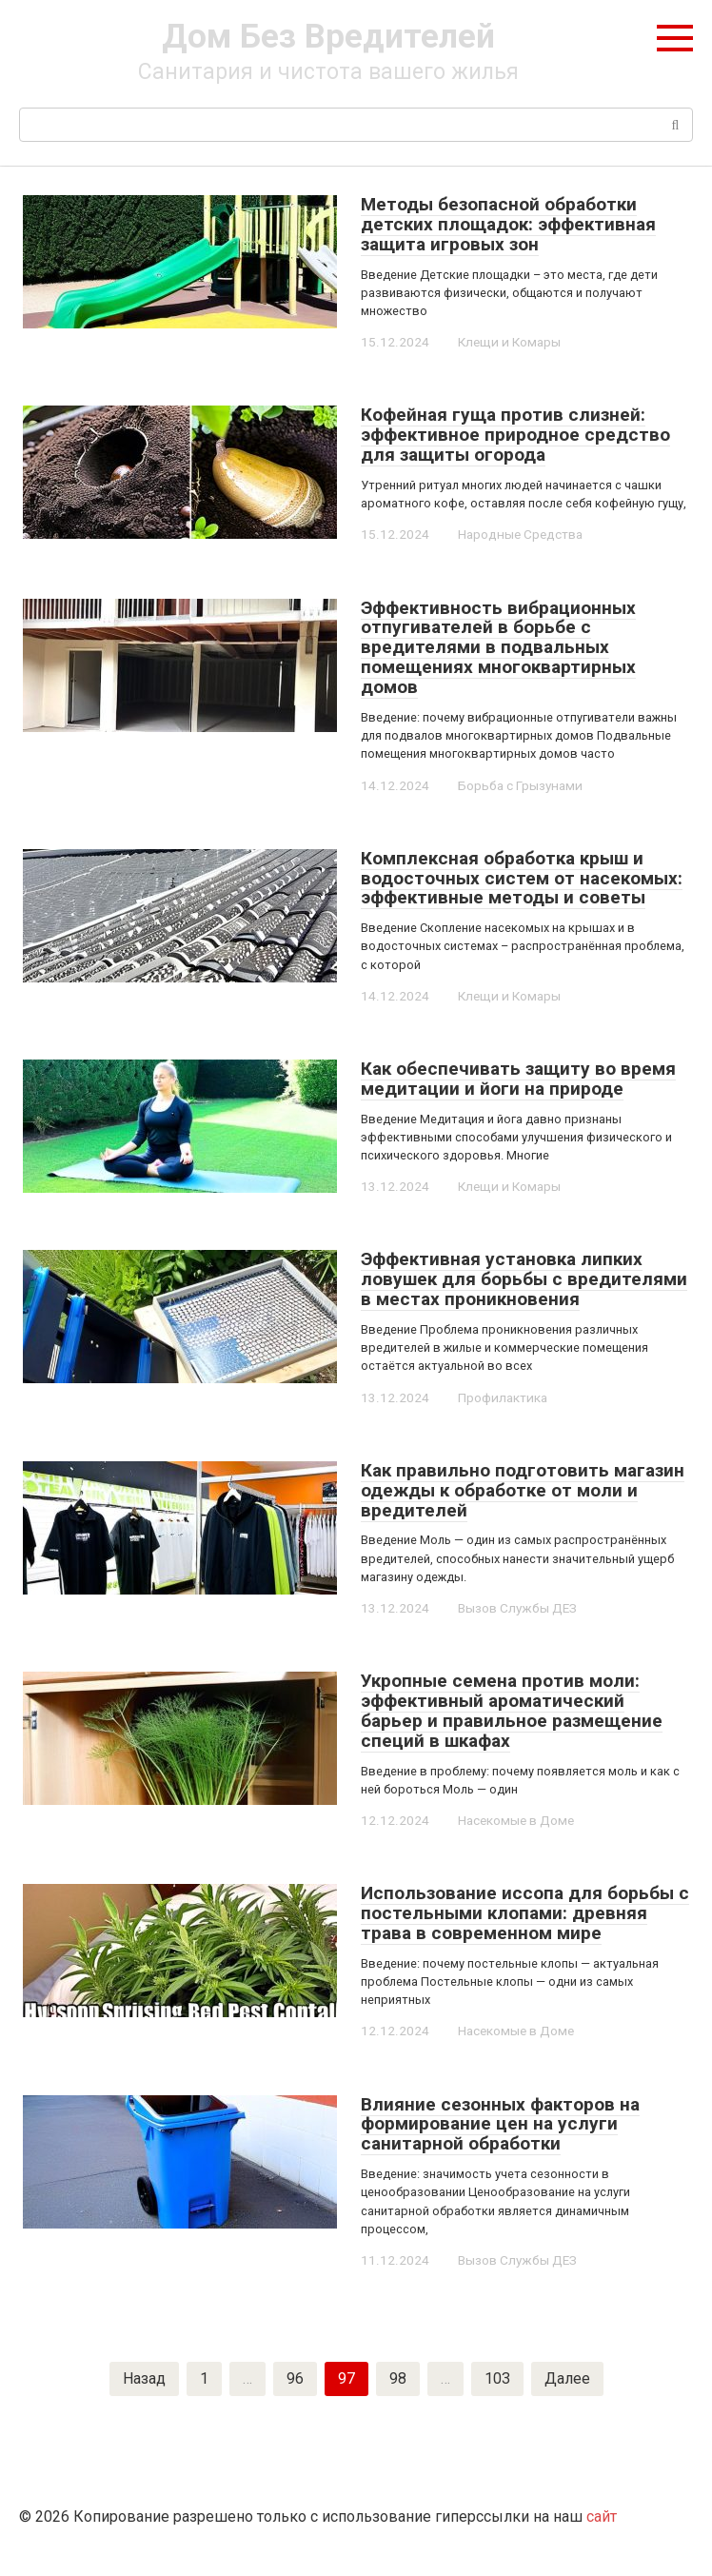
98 (397, 2378)
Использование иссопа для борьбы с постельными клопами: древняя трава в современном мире (525, 1913)
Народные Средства (518, 534)
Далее (567, 2378)
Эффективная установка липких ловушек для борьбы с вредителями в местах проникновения (524, 1279)
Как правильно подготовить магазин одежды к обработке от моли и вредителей (522, 1490)
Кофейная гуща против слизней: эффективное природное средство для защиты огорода (515, 435)
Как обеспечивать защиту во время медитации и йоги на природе (518, 1079)
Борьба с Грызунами (518, 785)
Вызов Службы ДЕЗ (515, 1607)
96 (295, 2378)
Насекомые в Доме (514, 1820)
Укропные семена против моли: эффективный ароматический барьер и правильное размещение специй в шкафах (512, 1711)
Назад (144, 2378)
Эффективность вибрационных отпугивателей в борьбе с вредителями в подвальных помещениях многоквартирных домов (498, 648)
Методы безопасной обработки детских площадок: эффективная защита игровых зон (508, 224)
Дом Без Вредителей (328, 36)
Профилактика (500, 1397)
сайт (601, 2516)
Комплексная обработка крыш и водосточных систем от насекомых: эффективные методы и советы (521, 878)
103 (497, 2378)
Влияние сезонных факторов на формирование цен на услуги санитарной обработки (500, 2124)
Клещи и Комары (507, 341)
